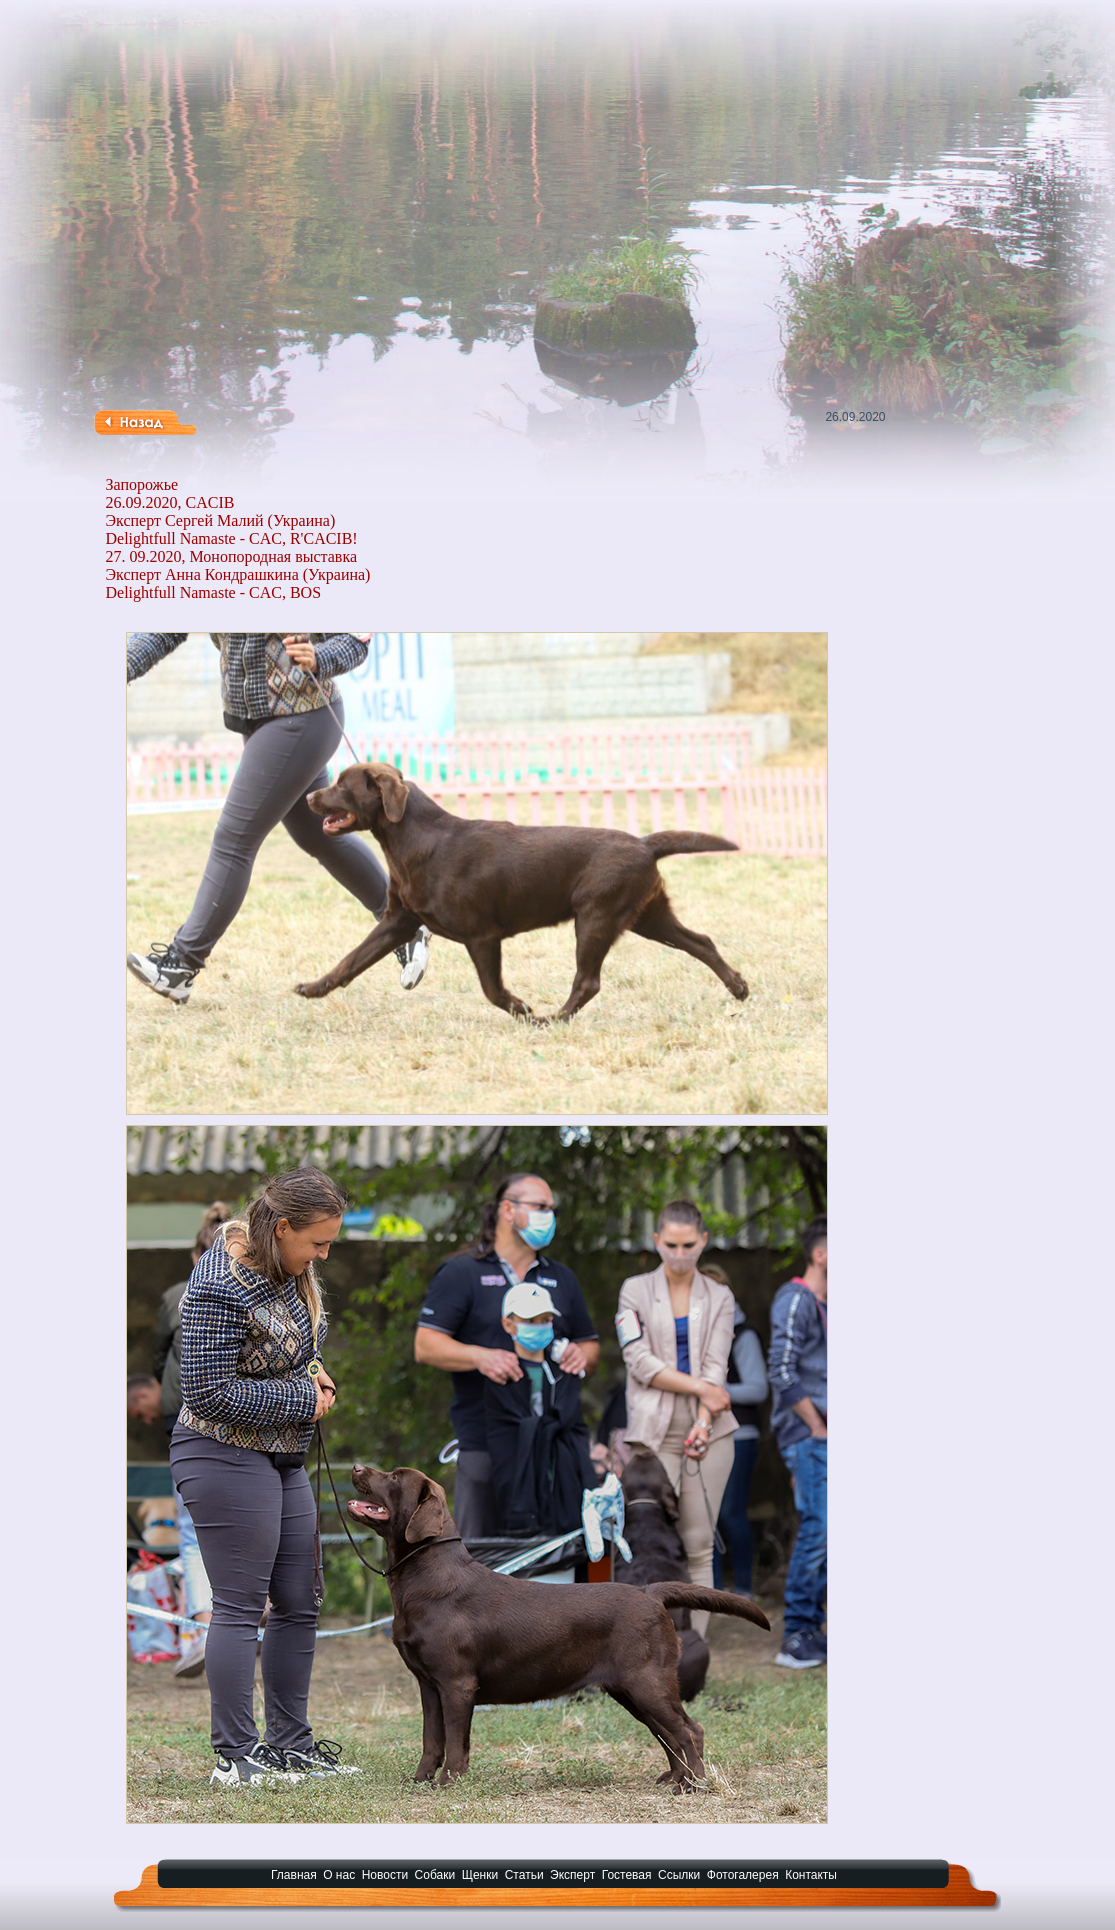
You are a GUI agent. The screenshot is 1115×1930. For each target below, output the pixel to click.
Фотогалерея (743, 1875)
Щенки (480, 1875)
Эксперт (572, 1875)
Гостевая (627, 1875)
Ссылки (679, 1875)
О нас (339, 1875)
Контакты (811, 1875)
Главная (294, 1875)
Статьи (524, 1875)
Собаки (435, 1875)
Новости (385, 1875)
